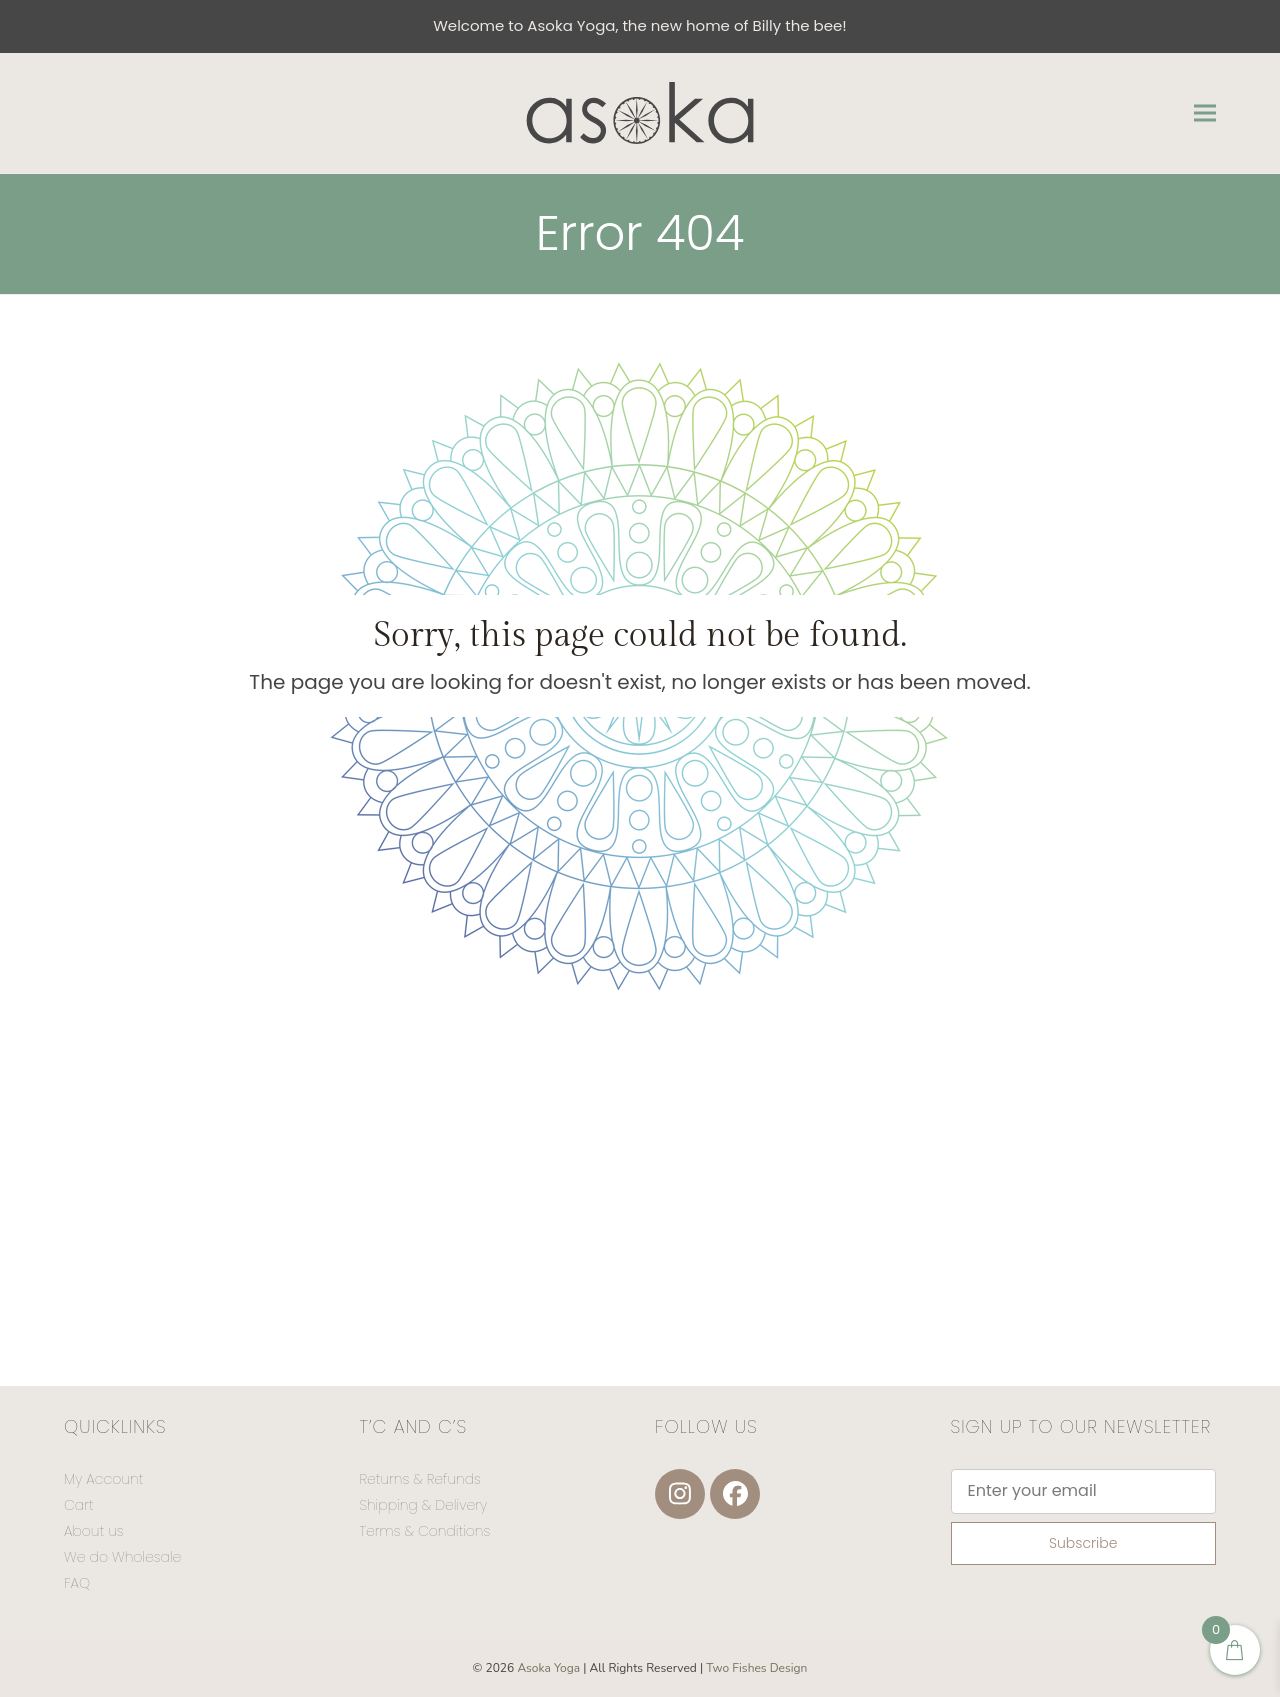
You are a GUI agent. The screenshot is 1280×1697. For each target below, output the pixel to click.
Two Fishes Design (756, 1668)
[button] (1205, 112)
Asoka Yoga (548, 1668)
